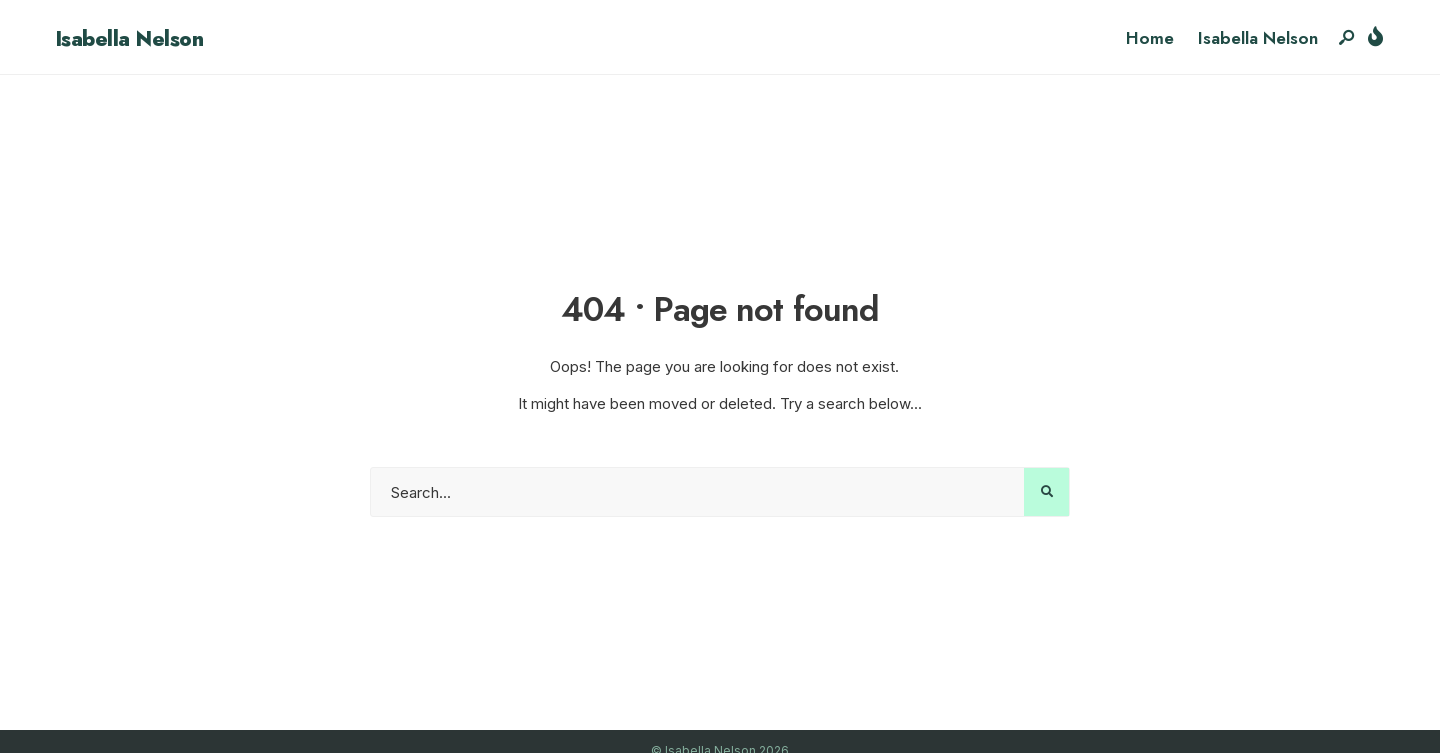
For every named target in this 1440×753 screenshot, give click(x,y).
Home (1150, 38)
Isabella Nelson (129, 39)
